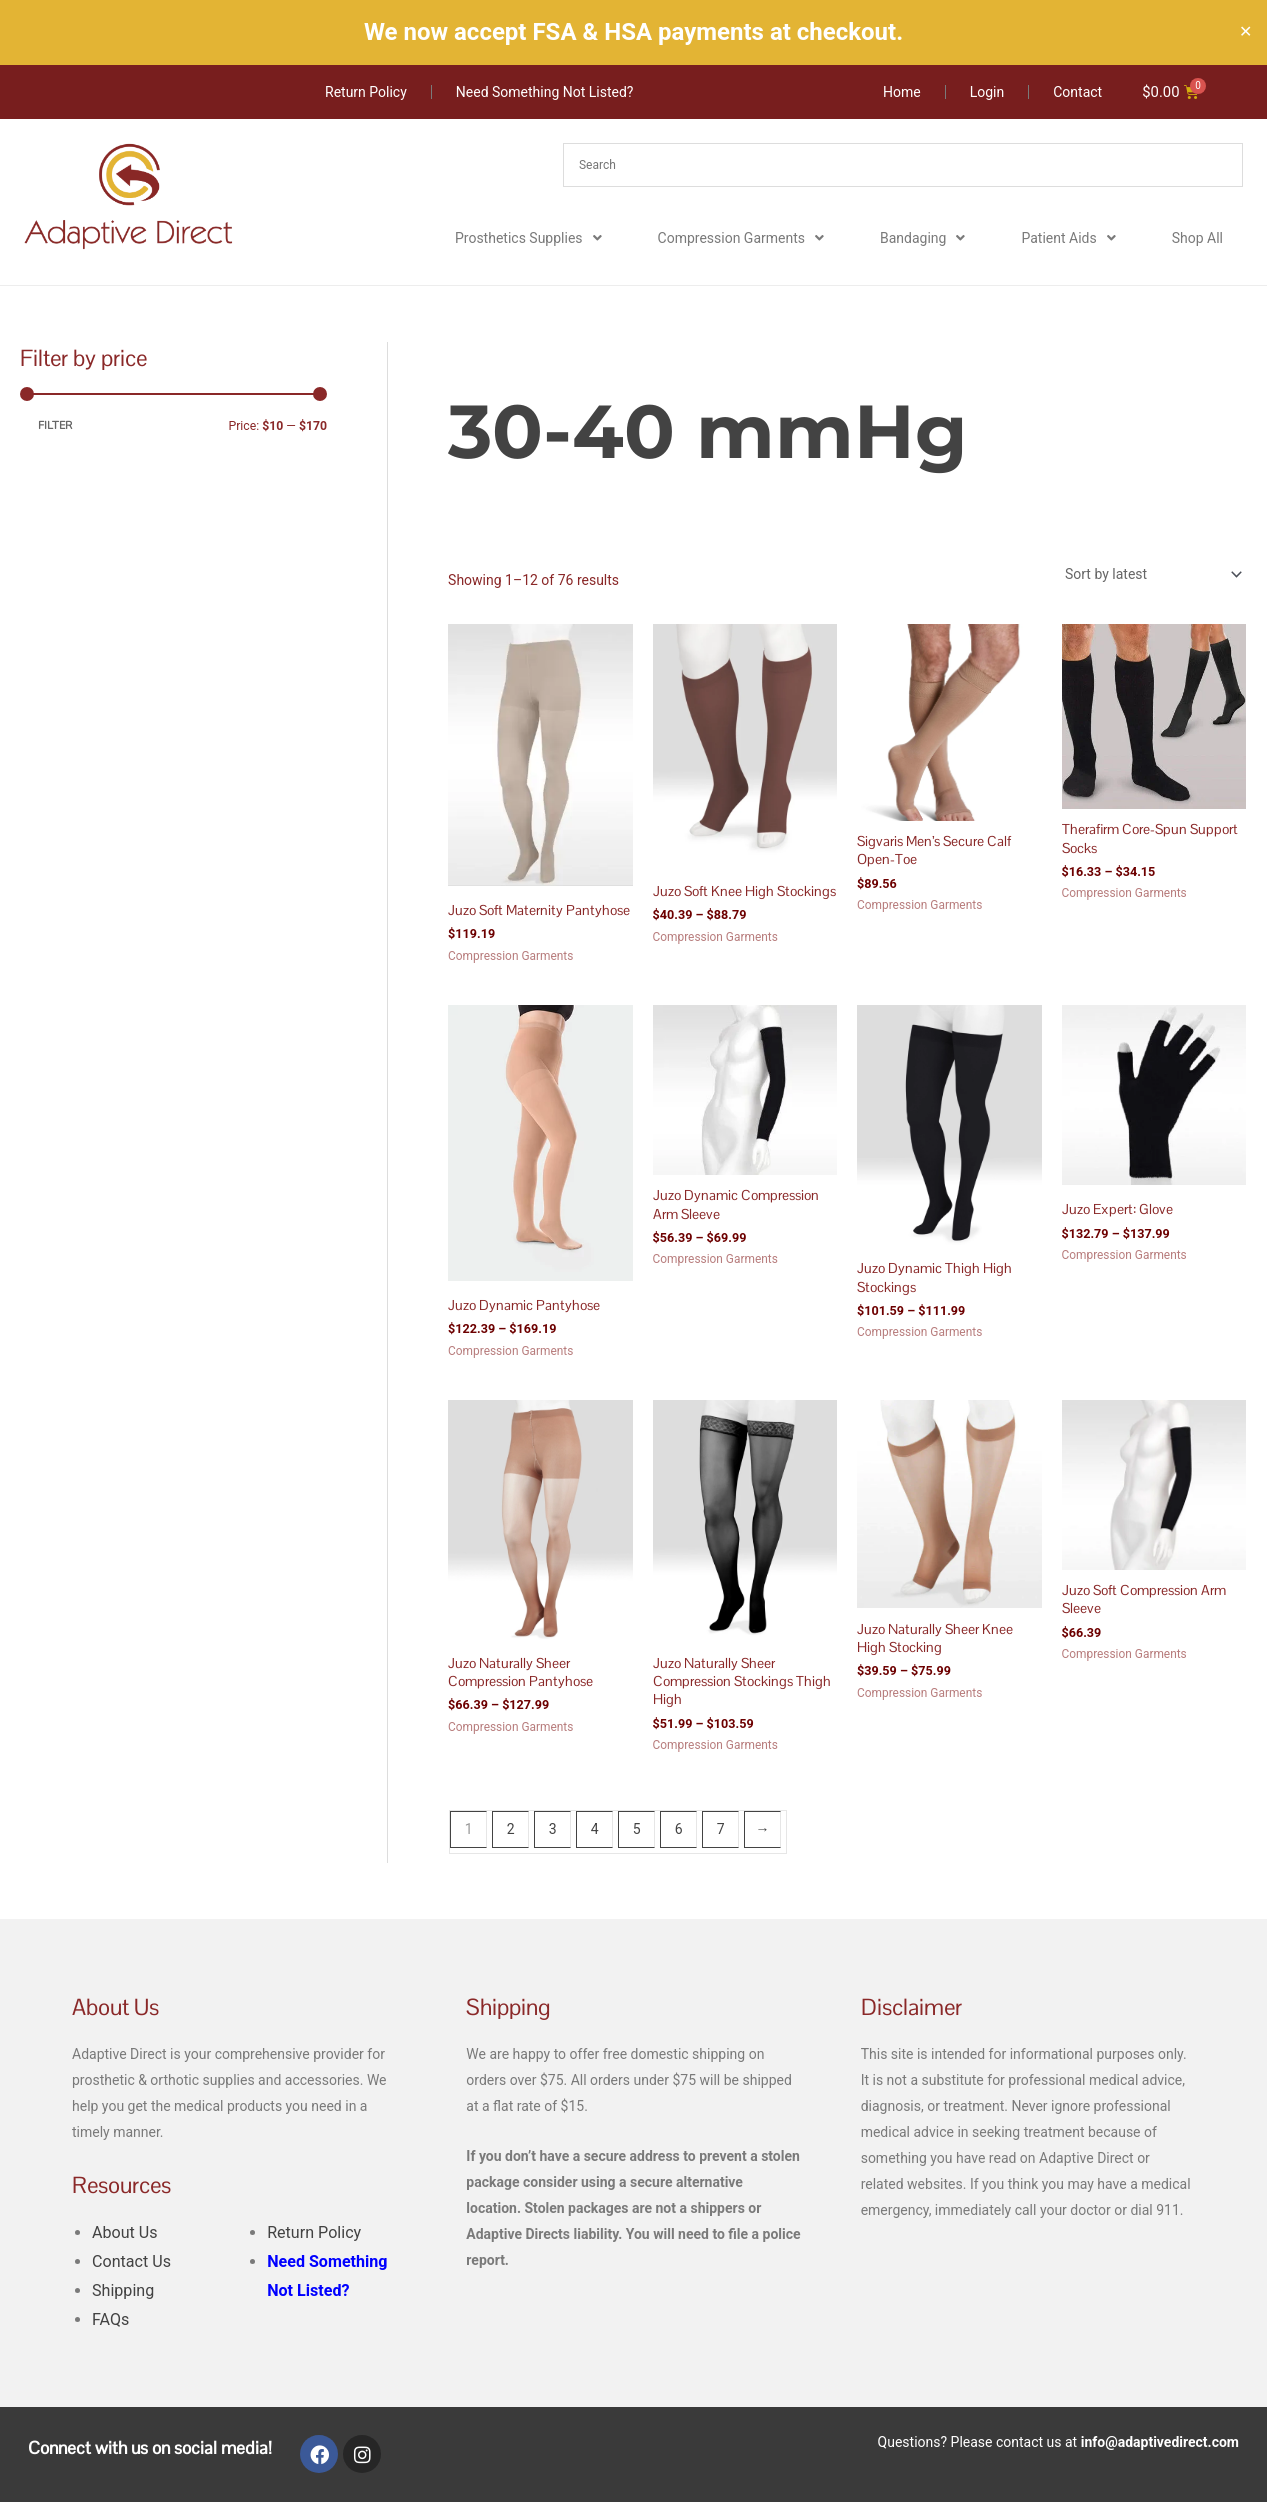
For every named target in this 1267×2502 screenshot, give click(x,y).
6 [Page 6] (679, 1829)
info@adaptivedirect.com (1160, 2442)
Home (465, 354)
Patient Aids (1068, 239)
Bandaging (922, 239)
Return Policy (314, 2232)
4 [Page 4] (595, 1829)
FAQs (110, 2319)
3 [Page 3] (553, 1829)
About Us (125, 2232)
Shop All (1197, 239)
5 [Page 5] (637, 1829)
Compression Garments (741, 239)
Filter (55, 425)
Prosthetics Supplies (528, 239)
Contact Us (131, 2261)
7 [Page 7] (721, 1829)
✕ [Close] (1245, 32)
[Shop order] (1150, 574)
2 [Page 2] (511, 1829)
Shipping (123, 2290)
